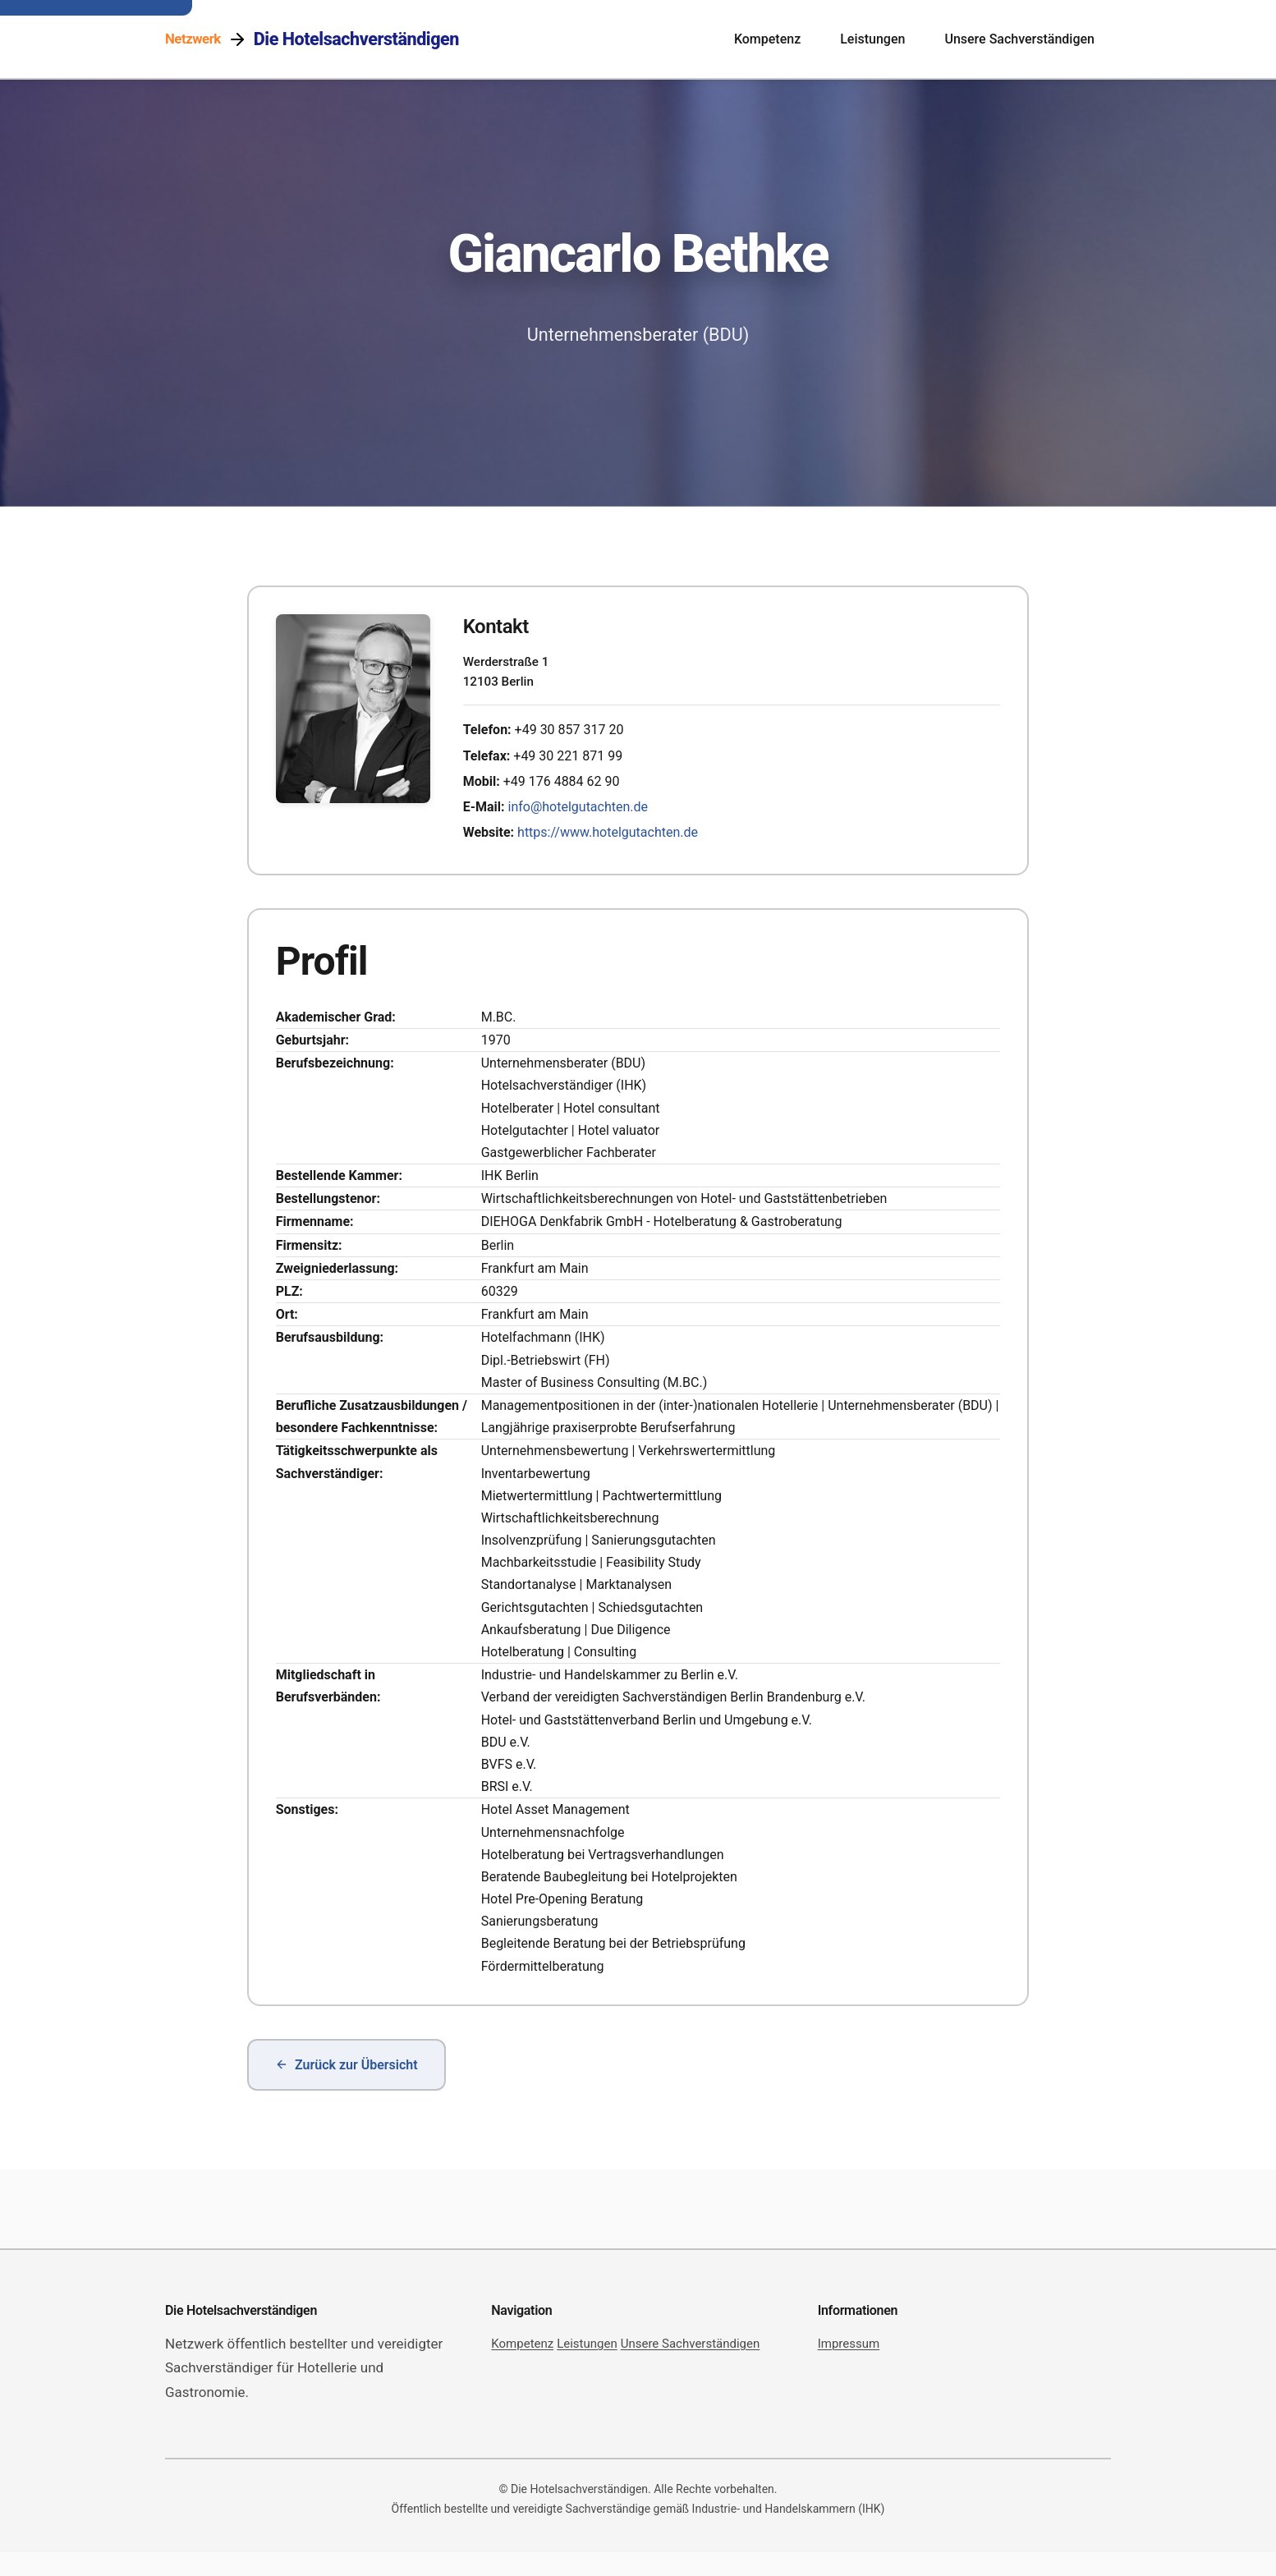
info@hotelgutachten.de (584, 812)
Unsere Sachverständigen (1019, 39)
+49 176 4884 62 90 (567, 787)
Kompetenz (767, 39)
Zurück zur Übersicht (346, 2088)
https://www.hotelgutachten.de (613, 839)
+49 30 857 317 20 (575, 736)
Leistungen (872, 39)
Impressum (848, 2367)
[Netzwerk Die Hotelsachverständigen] (312, 39)
